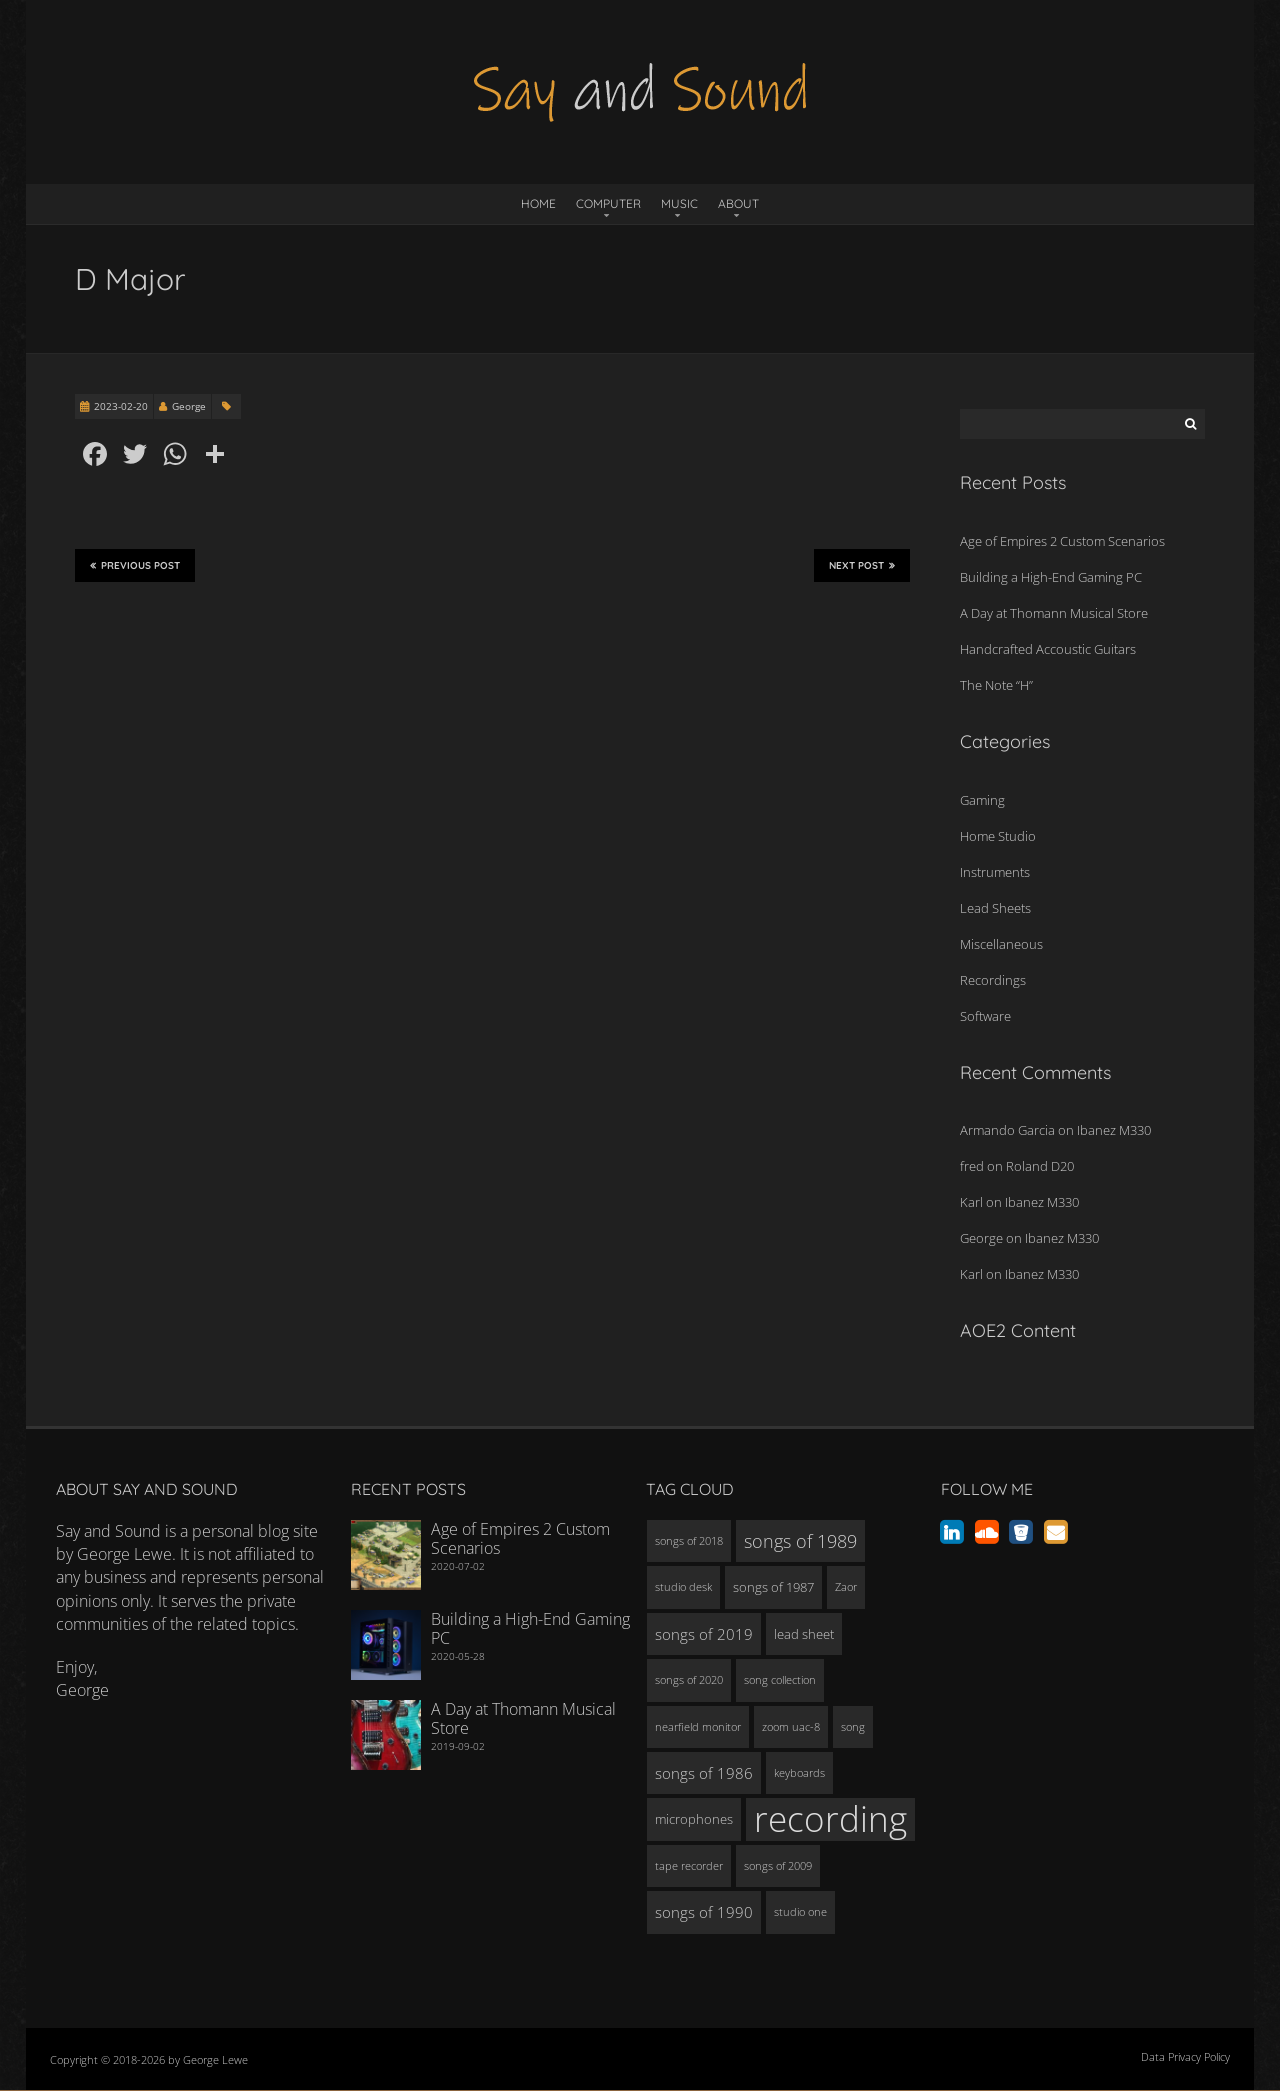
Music (679, 203)
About (738, 203)
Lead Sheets (995, 908)
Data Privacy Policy (1185, 2056)
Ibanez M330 (1114, 1130)
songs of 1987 (773, 1587)
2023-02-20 (121, 406)
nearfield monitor (698, 1727)
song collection (780, 1680)
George (189, 406)
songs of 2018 (689, 1541)
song (853, 1727)
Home (538, 203)
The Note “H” (996, 685)
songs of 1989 (800, 1541)
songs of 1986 (704, 1773)
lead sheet (804, 1634)
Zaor (846, 1587)
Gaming (982, 800)
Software (985, 1016)
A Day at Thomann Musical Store (1054, 613)
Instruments (995, 872)
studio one (800, 1912)
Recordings (993, 980)
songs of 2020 (689, 1680)
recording (830, 1819)
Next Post (862, 566)
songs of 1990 (704, 1912)
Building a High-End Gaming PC (1051, 577)
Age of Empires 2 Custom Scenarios (1062, 541)
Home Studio (998, 836)
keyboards (799, 1773)
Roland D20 (1040, 1166)
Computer (608, 203)
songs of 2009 (778, 1866)
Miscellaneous (1001, 944)
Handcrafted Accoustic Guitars (1048, 649)
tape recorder (689, 1866)
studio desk (683, 1587)
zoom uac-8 (791, 1727)
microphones (694, 1819)
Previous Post (135, 566)
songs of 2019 (704, 1634)
